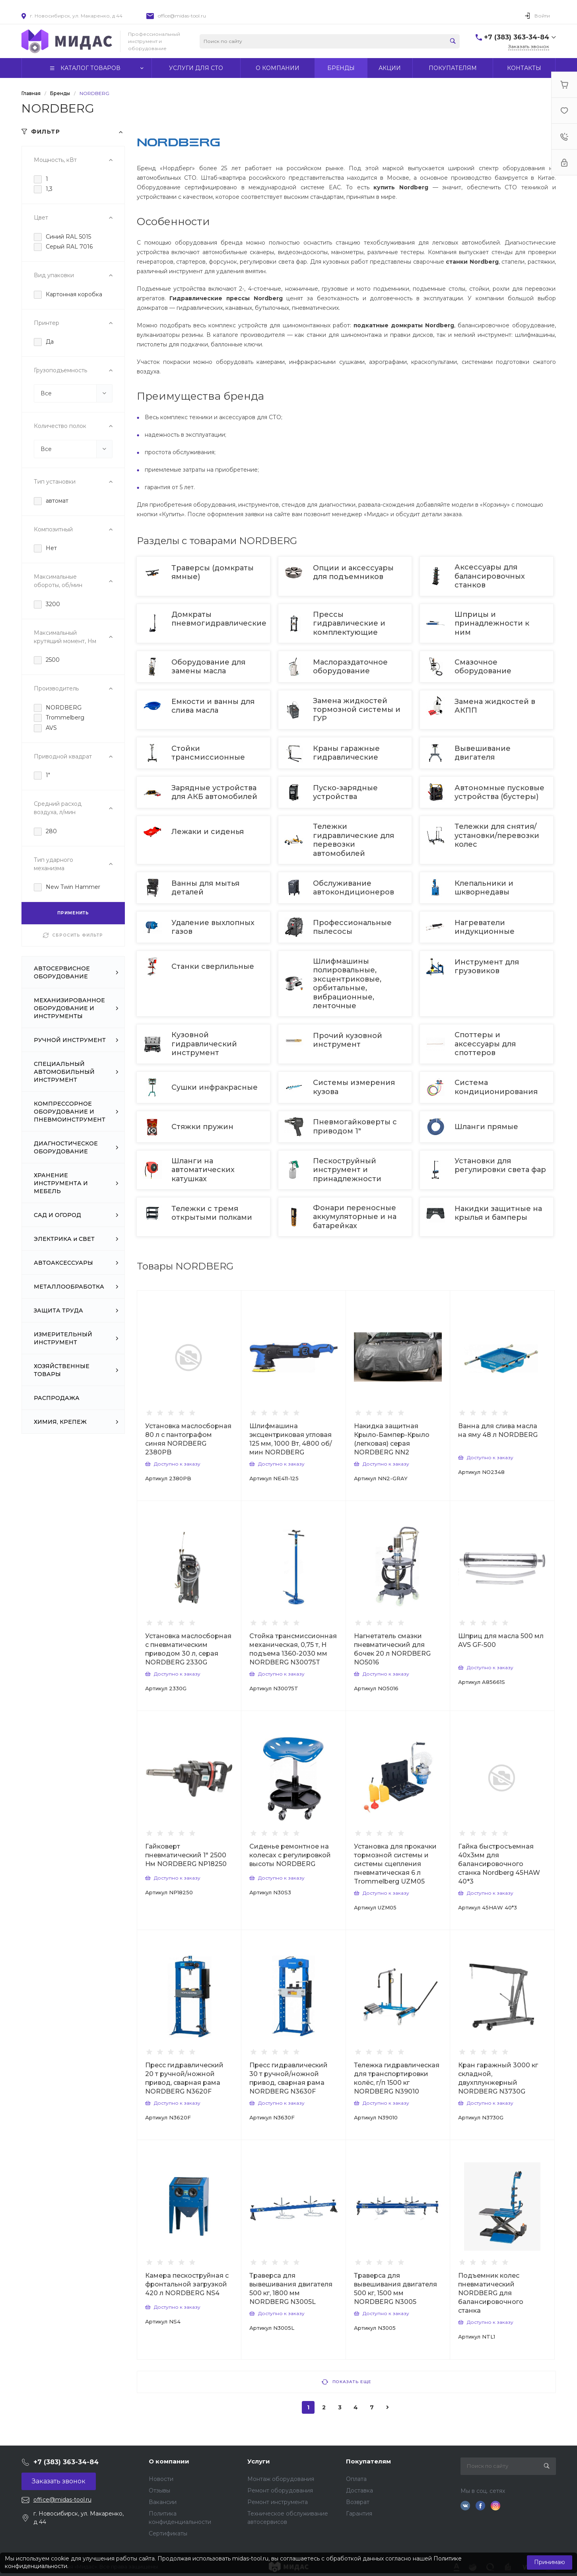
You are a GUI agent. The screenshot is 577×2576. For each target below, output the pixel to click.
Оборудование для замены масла (208, 666)
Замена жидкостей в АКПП (495, 706)
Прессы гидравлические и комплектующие (349, 623)
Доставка (359, 2490)
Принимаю (549, 2562)
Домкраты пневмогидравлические (218, 619)
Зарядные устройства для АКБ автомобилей (215, 792)
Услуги (258, 2461)
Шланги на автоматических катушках (203, 1170)
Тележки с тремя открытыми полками (212, 1213)
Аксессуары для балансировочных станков (490, 576)
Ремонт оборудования (280, 2490)
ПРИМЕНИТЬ (73, 913)
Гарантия (359, 2513)
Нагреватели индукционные (486, 927)
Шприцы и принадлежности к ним (492, 623)
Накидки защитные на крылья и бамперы (498, 1213)
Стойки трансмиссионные (209, 753)
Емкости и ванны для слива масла (213, 706)
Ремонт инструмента (277, 2502)
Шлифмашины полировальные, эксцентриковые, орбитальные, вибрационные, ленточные (347, 983)
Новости (161, 2479)
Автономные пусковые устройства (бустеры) (499, 792)
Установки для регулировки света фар (500, 1165)
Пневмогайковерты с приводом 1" (355, 1126)
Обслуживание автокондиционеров (354, 887)
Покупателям (368, 2461)
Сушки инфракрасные (215, 1087)
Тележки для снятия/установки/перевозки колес (497, 835)
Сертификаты (168, 2533)
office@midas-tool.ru (182, 16)
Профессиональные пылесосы (352, 927)
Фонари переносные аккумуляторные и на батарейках (354, 1216)
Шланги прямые (487, 1126)
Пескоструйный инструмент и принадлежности (348, 1170)
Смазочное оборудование (484, 666)
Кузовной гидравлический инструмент (204, 1043)
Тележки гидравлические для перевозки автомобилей (353, 839)
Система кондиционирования (497, 1087)
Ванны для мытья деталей (205, 887)
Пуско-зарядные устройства (345, 792)
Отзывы (159, 2490)
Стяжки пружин (203, 1126)
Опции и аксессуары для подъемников (353, 572)
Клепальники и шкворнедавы (484, 887)
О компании (169, 2461)
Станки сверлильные (213, 966)
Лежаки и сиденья (208, 831)
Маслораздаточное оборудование (350, 666)
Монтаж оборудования (280, 2479)
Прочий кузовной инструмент (347, 1040)
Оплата (356, 2479)
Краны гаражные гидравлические (346, 753)
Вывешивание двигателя (483, 753)
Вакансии (163, 2502)
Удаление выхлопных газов (213, 927)
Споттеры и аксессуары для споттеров (485, 1043)
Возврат (357, 2502)
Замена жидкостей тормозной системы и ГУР (356, 709)
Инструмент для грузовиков (487, 966)
